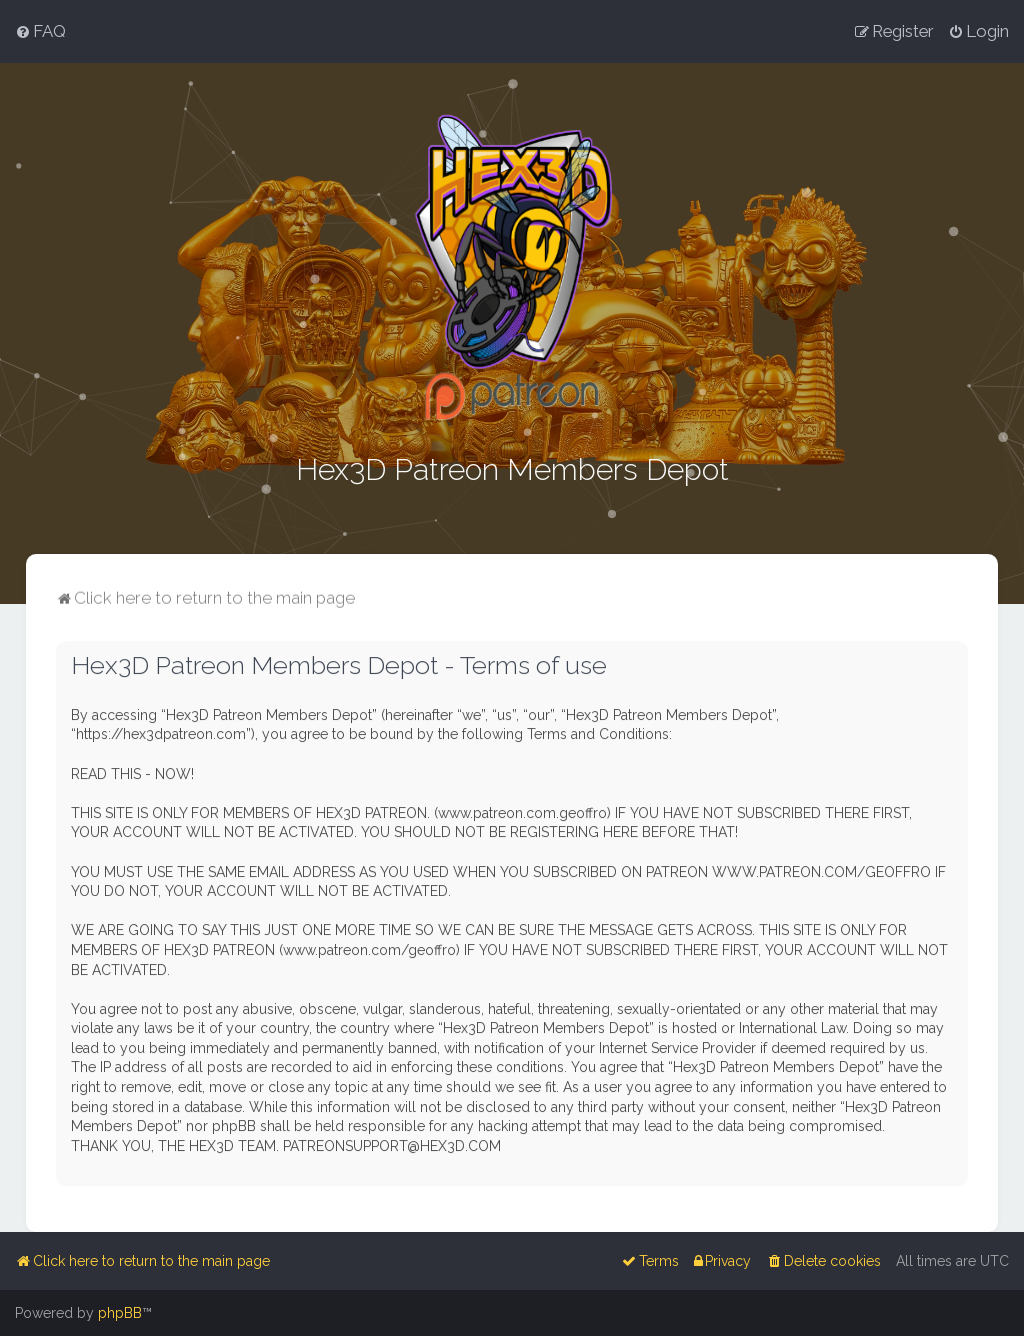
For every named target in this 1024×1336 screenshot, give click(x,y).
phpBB (120, 1313)
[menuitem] (40, 31)
